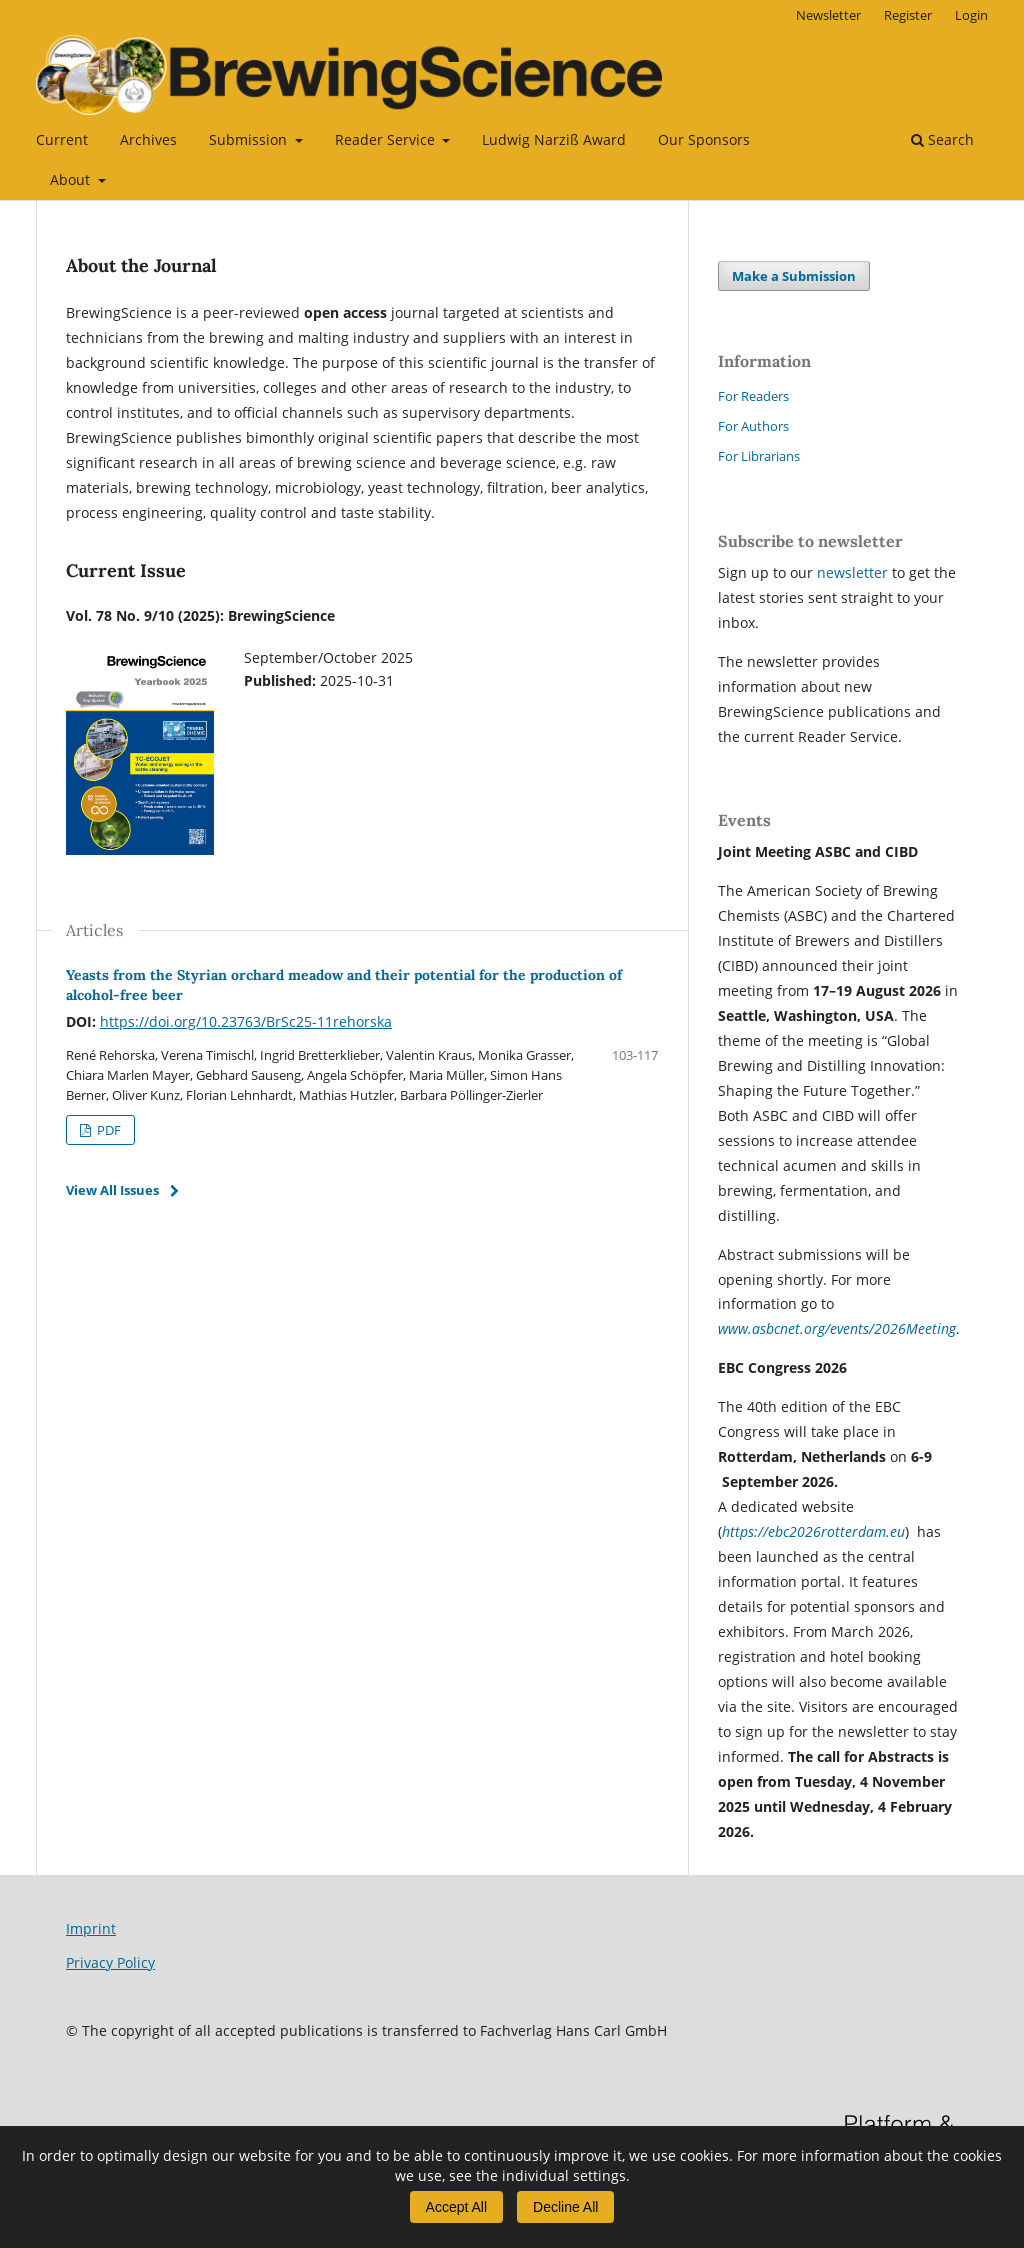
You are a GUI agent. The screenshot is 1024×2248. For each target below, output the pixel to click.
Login (971, 15)
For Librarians (759, 456)
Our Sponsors (704, 139)
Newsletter (828, 15)
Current (62, 139)
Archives (148, 139)
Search (942, 139)
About (72, 179)
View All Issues (112, 1190)
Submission (250, 139)
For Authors (753, 426)
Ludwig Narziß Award (554, 139)
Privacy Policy (110, 1962)
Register (908, 15)
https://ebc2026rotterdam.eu (813, 1531)
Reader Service (387, 139)
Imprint (91, 1928)
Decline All (565, 2207)
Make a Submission (794, 276)
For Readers (753, 396)
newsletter (854, 572)
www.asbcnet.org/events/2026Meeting (837, 1328)
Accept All (456, 2207)
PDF (107, 1130)
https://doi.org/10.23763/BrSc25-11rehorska (246, 1021)
